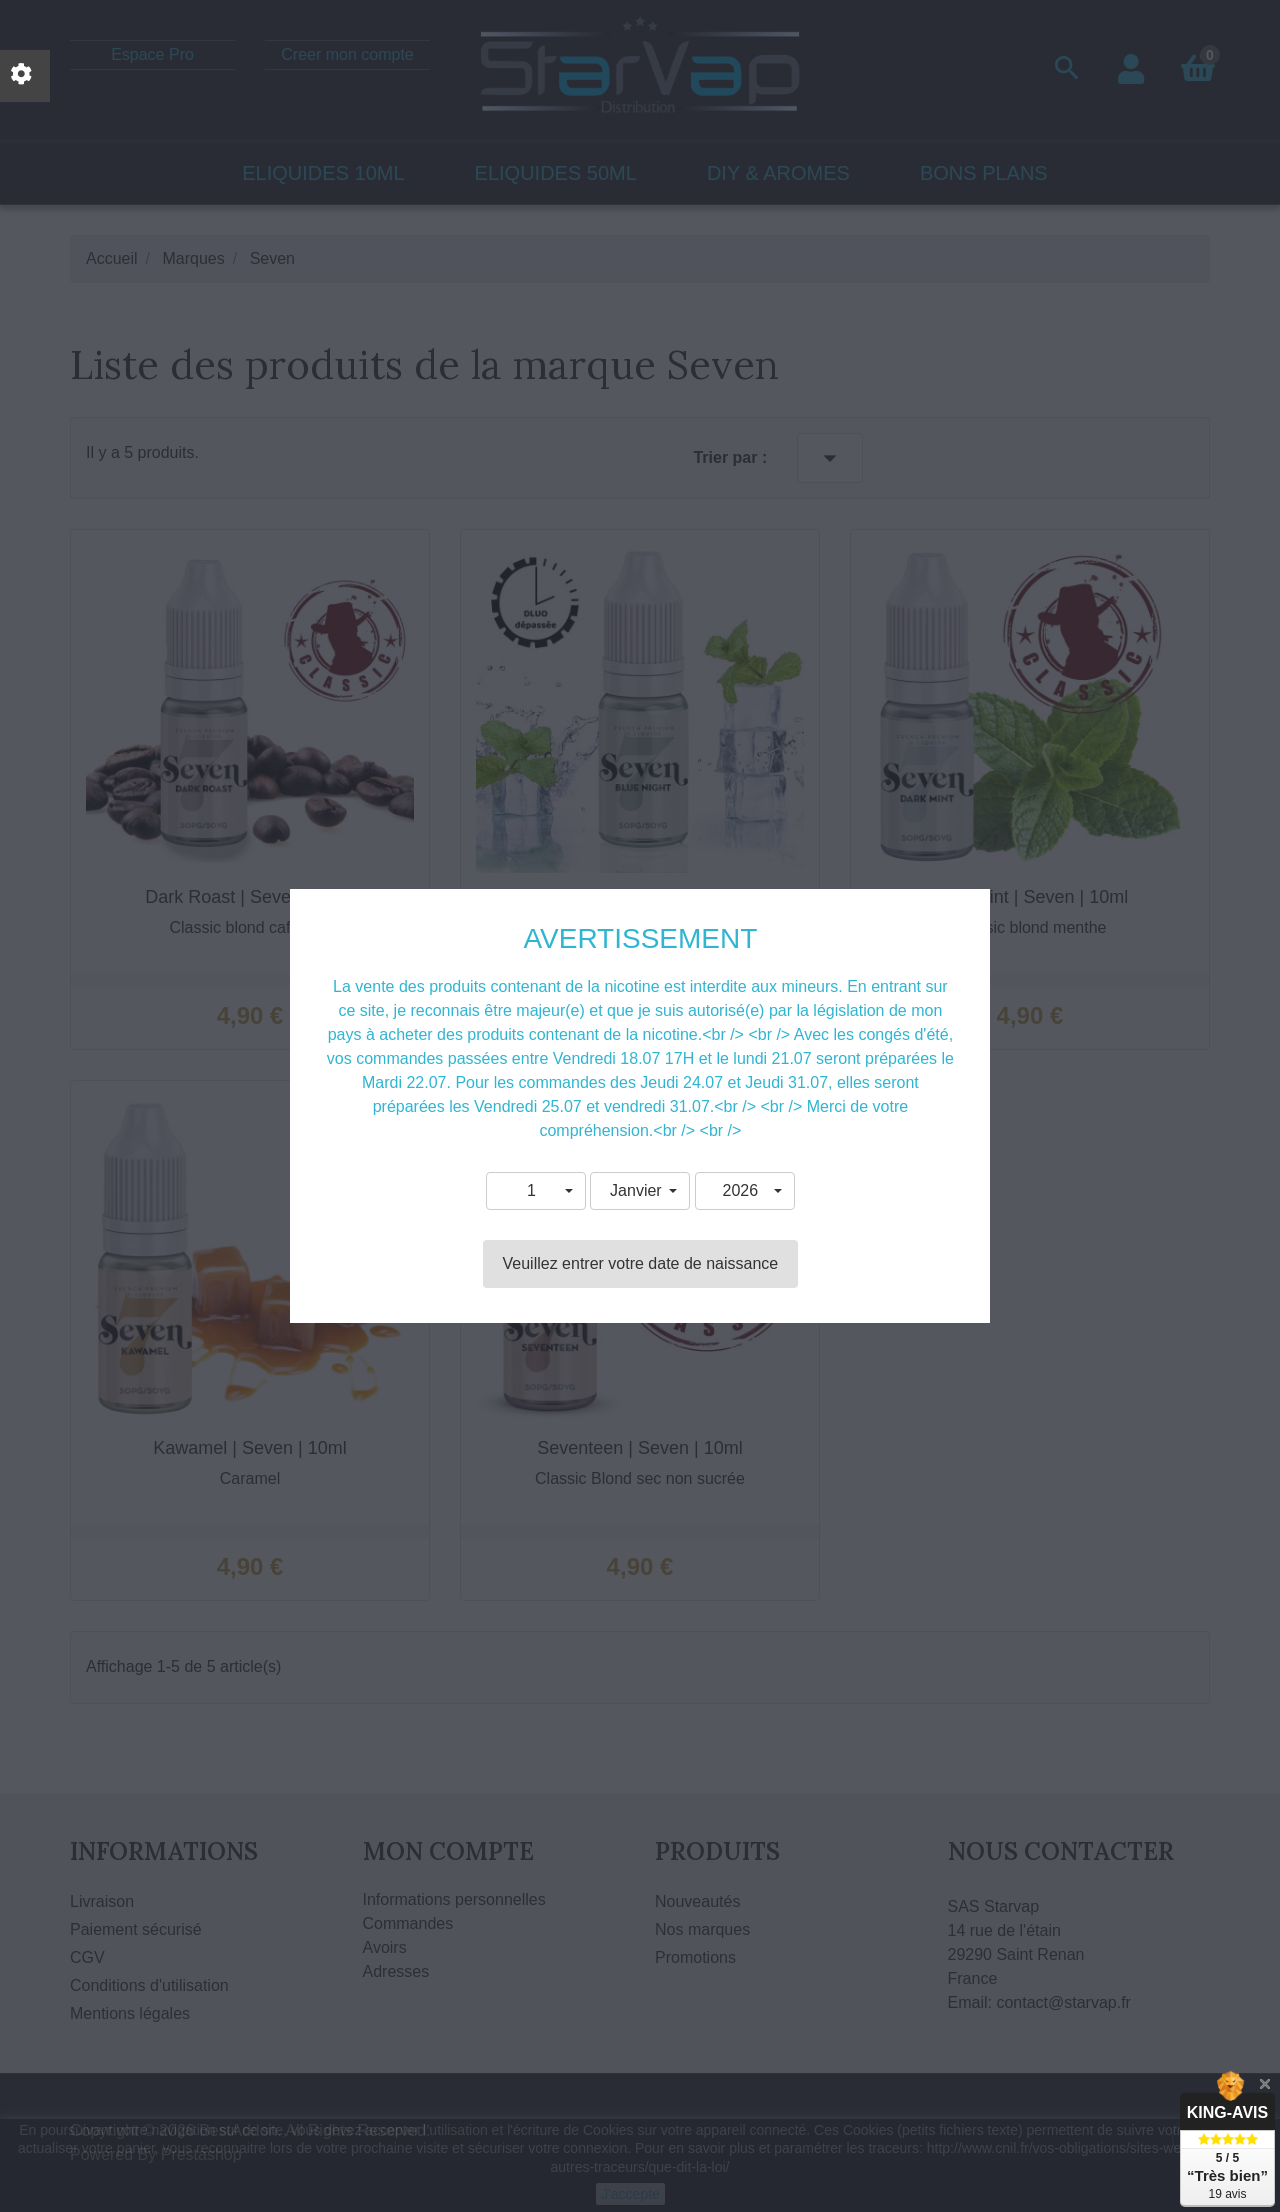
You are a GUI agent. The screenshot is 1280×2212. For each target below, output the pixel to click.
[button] (536, 1191)
